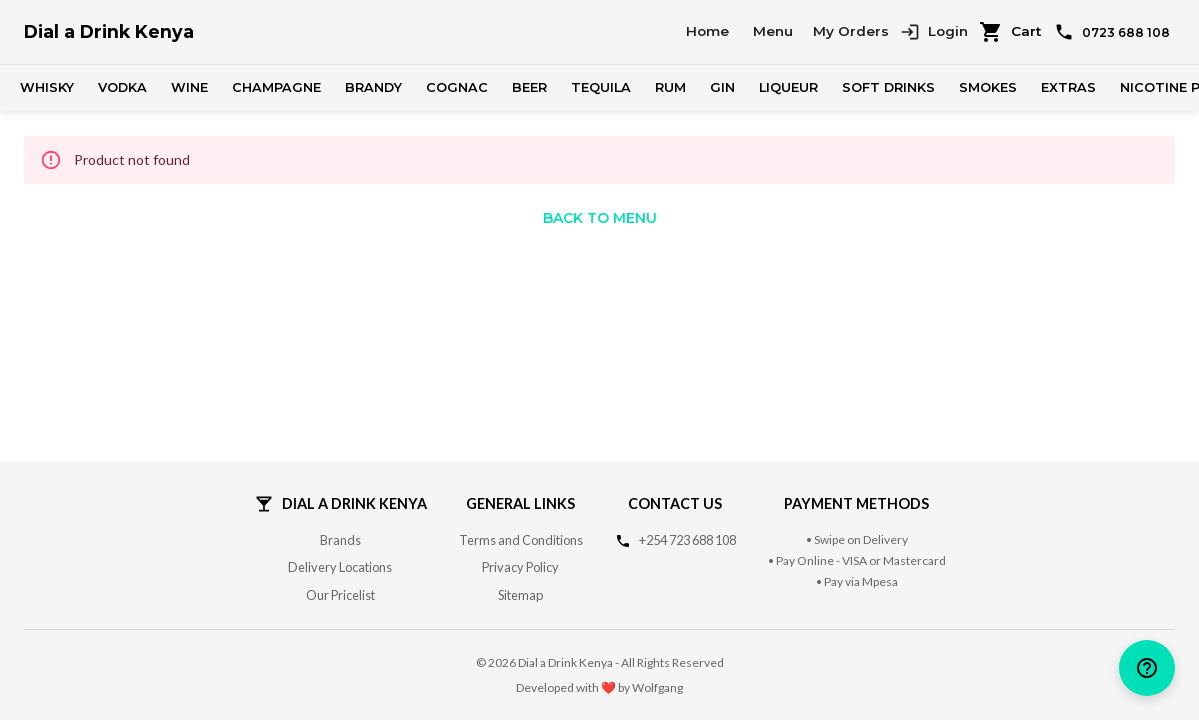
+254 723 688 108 (687, 540)
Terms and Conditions (521, 540)
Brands (340, 540)
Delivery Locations (340, 567)
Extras (1068, 87)
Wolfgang (657, 687)
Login (934, 32)
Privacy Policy (520, 567)
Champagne (276, 87)
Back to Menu (600, 218)
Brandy (373, 87)
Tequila (601, 87)
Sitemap (520, 595)
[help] (1147, 668)
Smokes (988, 87)
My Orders (851, 31)
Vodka (122, 87)
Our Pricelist (340, 595)
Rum (670, 87)
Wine (189, 87)
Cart (1010, 32)
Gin (722, 87)
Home (707, 31)
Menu (773, 31)
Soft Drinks (888, 87)
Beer (529, 87)
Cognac (457, 87)
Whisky (47, 87)
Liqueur (788, 87)
